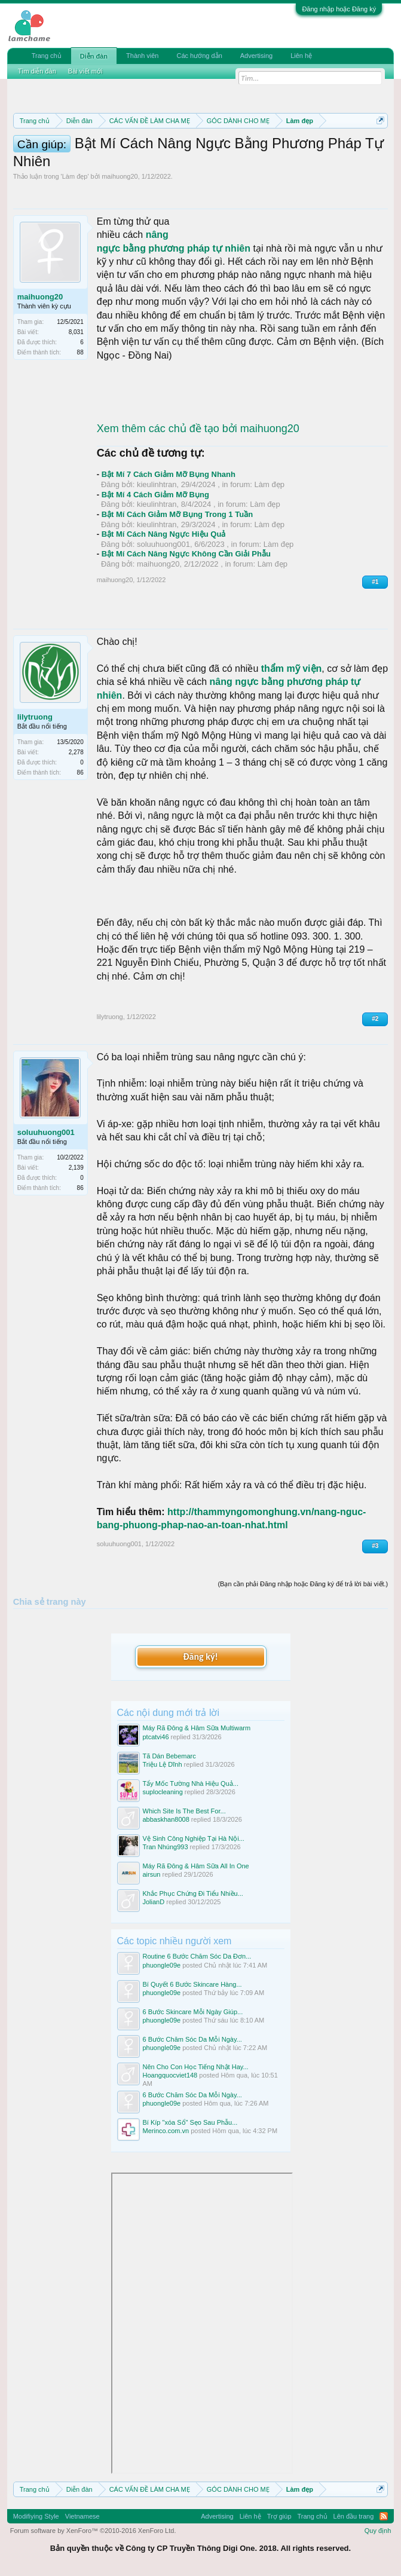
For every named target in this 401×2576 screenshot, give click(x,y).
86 (80, 772)
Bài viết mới (85, 71)
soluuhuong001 (163, 544)
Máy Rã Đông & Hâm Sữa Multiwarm (197, 1727)
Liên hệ (301, 55)
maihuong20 (120, 176)
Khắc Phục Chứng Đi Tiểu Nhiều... (193, 1893)
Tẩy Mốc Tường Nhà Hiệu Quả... (190, 1783)
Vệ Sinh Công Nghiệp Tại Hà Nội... (193, 1838)
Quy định (378, 2530)
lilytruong (35, 716)
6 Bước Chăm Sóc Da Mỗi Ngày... (192, 2039)
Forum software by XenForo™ (93, 2530)
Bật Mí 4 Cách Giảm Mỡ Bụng (155, 494)
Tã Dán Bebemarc (169, 1756)
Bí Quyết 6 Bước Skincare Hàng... (192, 1984)
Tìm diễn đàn (37, 71)
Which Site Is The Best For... (184, 1811)
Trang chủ (47, 55)
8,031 (76, 332)
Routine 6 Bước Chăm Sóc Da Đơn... (197, 1956)
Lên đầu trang (353, 2516)
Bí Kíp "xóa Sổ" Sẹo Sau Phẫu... (190, 2122)
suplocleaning (163, 1791)
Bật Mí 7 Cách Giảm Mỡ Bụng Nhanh (168, 474)
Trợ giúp (279, 2516)
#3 (375, 1546)
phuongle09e (162, 1965)
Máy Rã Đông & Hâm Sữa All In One (196, 1866)
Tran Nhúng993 (165, 1846)
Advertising (256, 55)
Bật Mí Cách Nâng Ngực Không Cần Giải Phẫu (186, 553)
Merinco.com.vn (166, 2130)
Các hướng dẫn (199, 55)
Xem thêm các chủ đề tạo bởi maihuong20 (198, 429)
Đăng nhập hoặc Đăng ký (339, 9)
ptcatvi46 (156, 1736)
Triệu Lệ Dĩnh (162, 1764)
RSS (383, 2516)
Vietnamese (82, 2516)
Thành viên (142, 55)
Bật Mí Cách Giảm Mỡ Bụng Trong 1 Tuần (177, 514)
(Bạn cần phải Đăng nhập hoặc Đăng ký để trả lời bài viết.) (303, 1583)
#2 (375, 1018)
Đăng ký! (200, 1656)
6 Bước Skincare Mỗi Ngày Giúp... (193, 2011)
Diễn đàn (94, 56)
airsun (152, 1874)
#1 (375, 582)
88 (80, 352)
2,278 (76, 752)
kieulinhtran (157, 484)
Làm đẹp (75, 176)
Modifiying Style (36, 2516)
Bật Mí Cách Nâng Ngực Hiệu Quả (164, 534)
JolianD (154, 1901)
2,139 (76, 1167)
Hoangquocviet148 (170, 2075)
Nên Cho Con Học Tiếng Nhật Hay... (196, 2066)
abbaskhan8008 (166, 1819)
